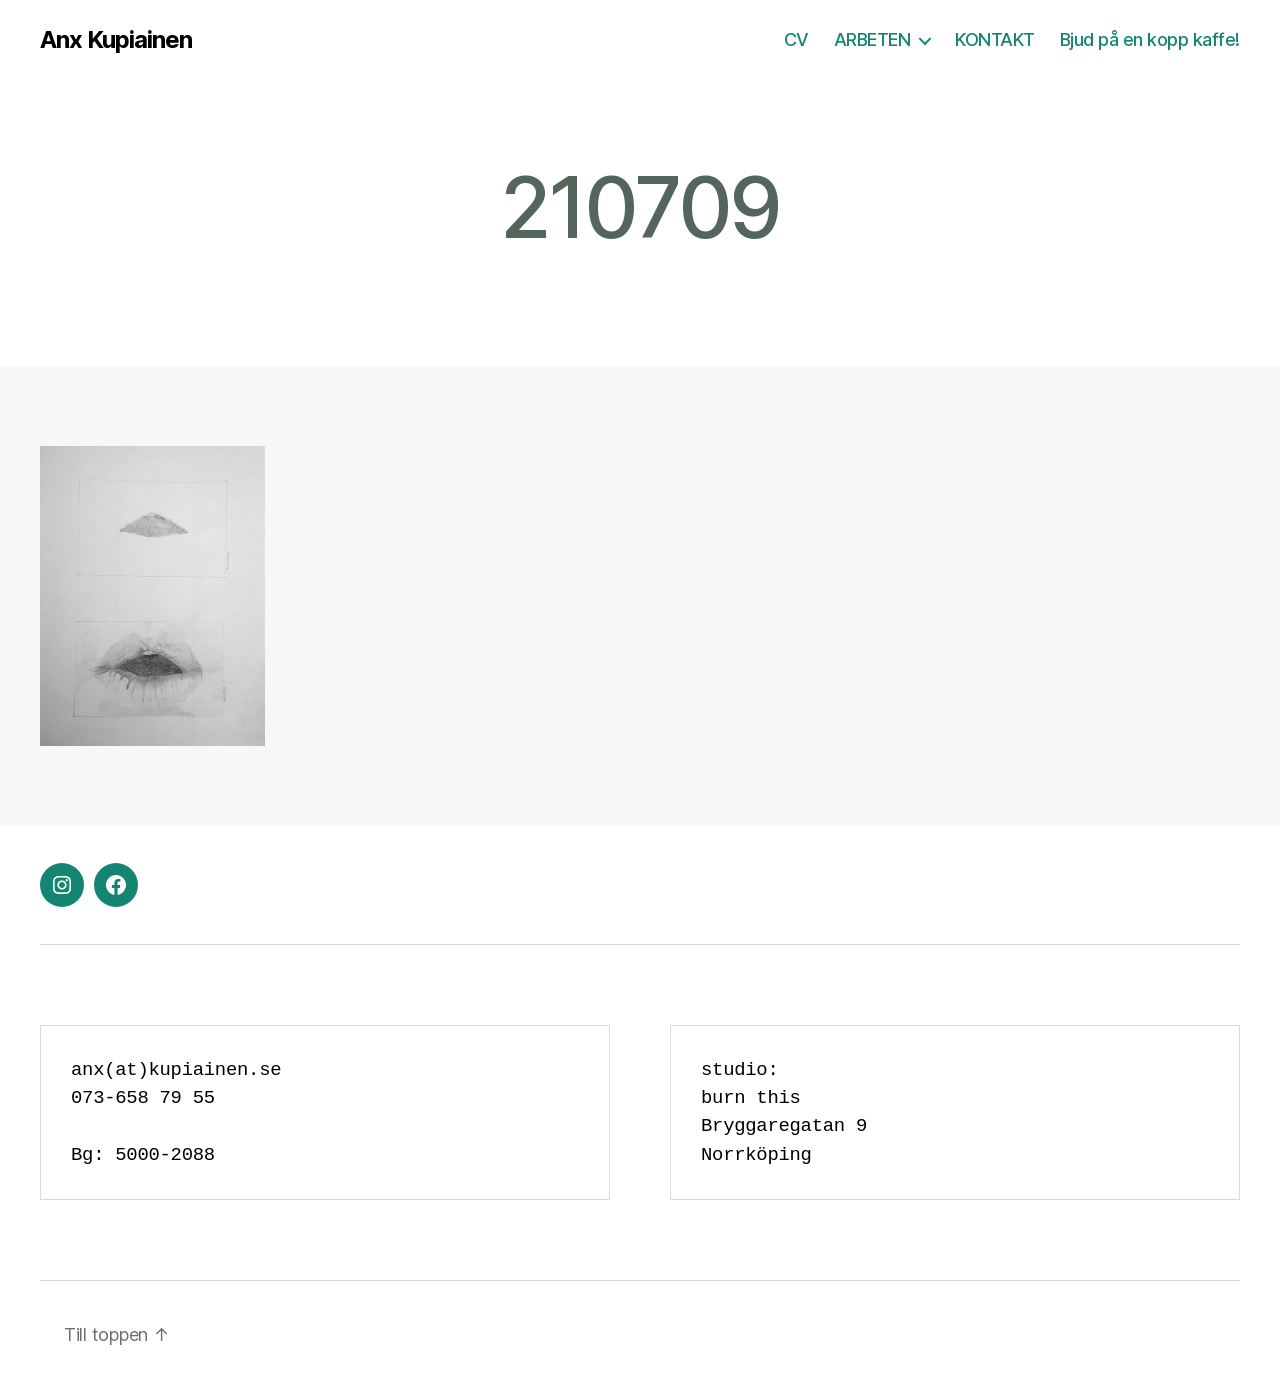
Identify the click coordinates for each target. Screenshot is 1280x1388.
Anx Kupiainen (116, 40)
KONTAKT (995, 39)
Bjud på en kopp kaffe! (1150, 39)
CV (796, 39)
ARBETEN (872, 39)
